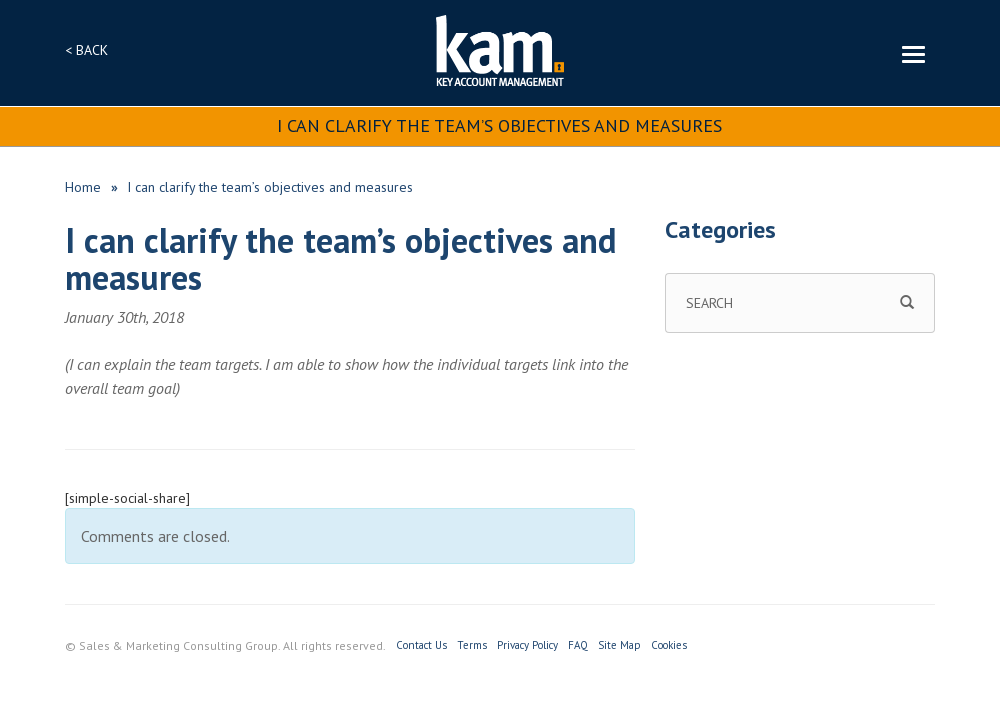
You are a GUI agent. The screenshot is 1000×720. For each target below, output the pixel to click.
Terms (472, 645)
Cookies (669, 645)
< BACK (86, 50)
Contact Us (421, 645)
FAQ (578, 645)
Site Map (619, 645)
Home (83, 187)
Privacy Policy (527, 645)
